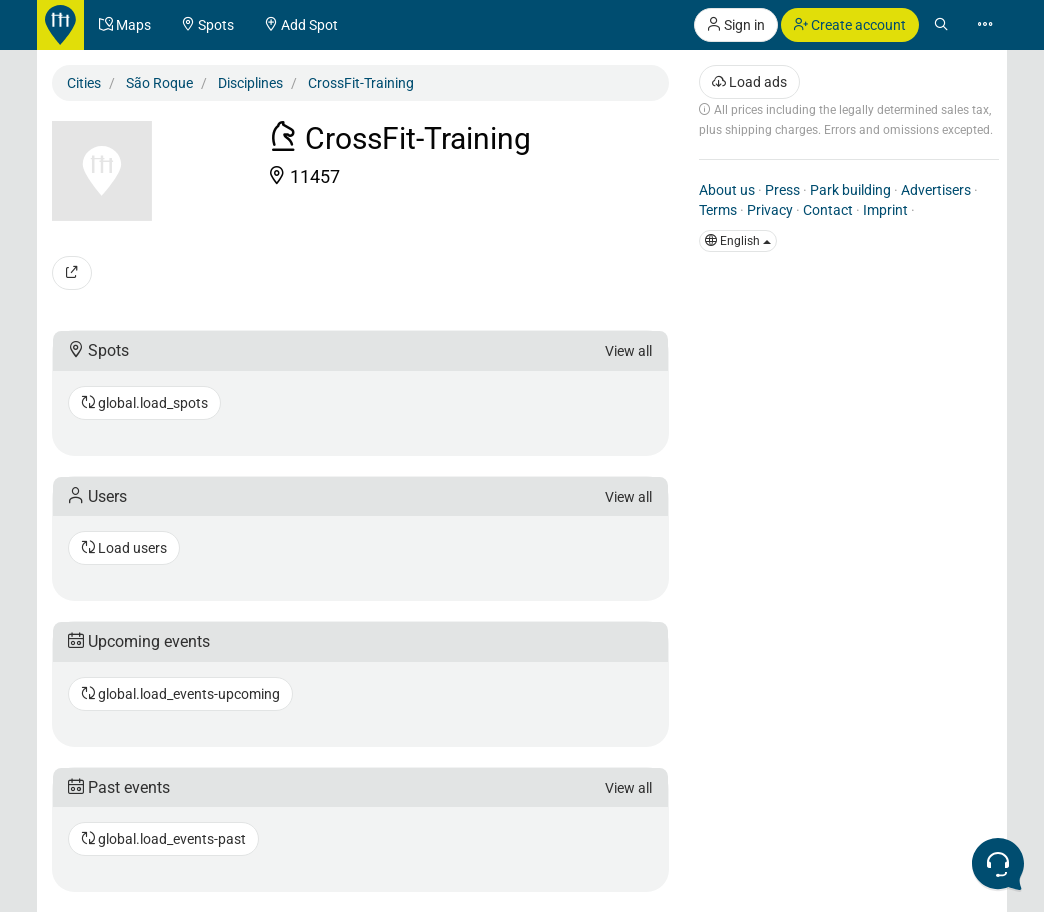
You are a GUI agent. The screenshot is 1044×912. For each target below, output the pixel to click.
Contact (828, 210)
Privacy (770, 210)
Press (782, 190)
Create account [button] (850, 25)
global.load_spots (144, 403)
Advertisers (936, 190)
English (738, 241)
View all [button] (628, 351)
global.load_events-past (163, 839)
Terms (718, 210)
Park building (850, 190)
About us (727, 190)
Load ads (749, 82)
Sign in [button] (736, 25)
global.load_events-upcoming (180, 694)
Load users (124, 548)
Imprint (885, 210)
